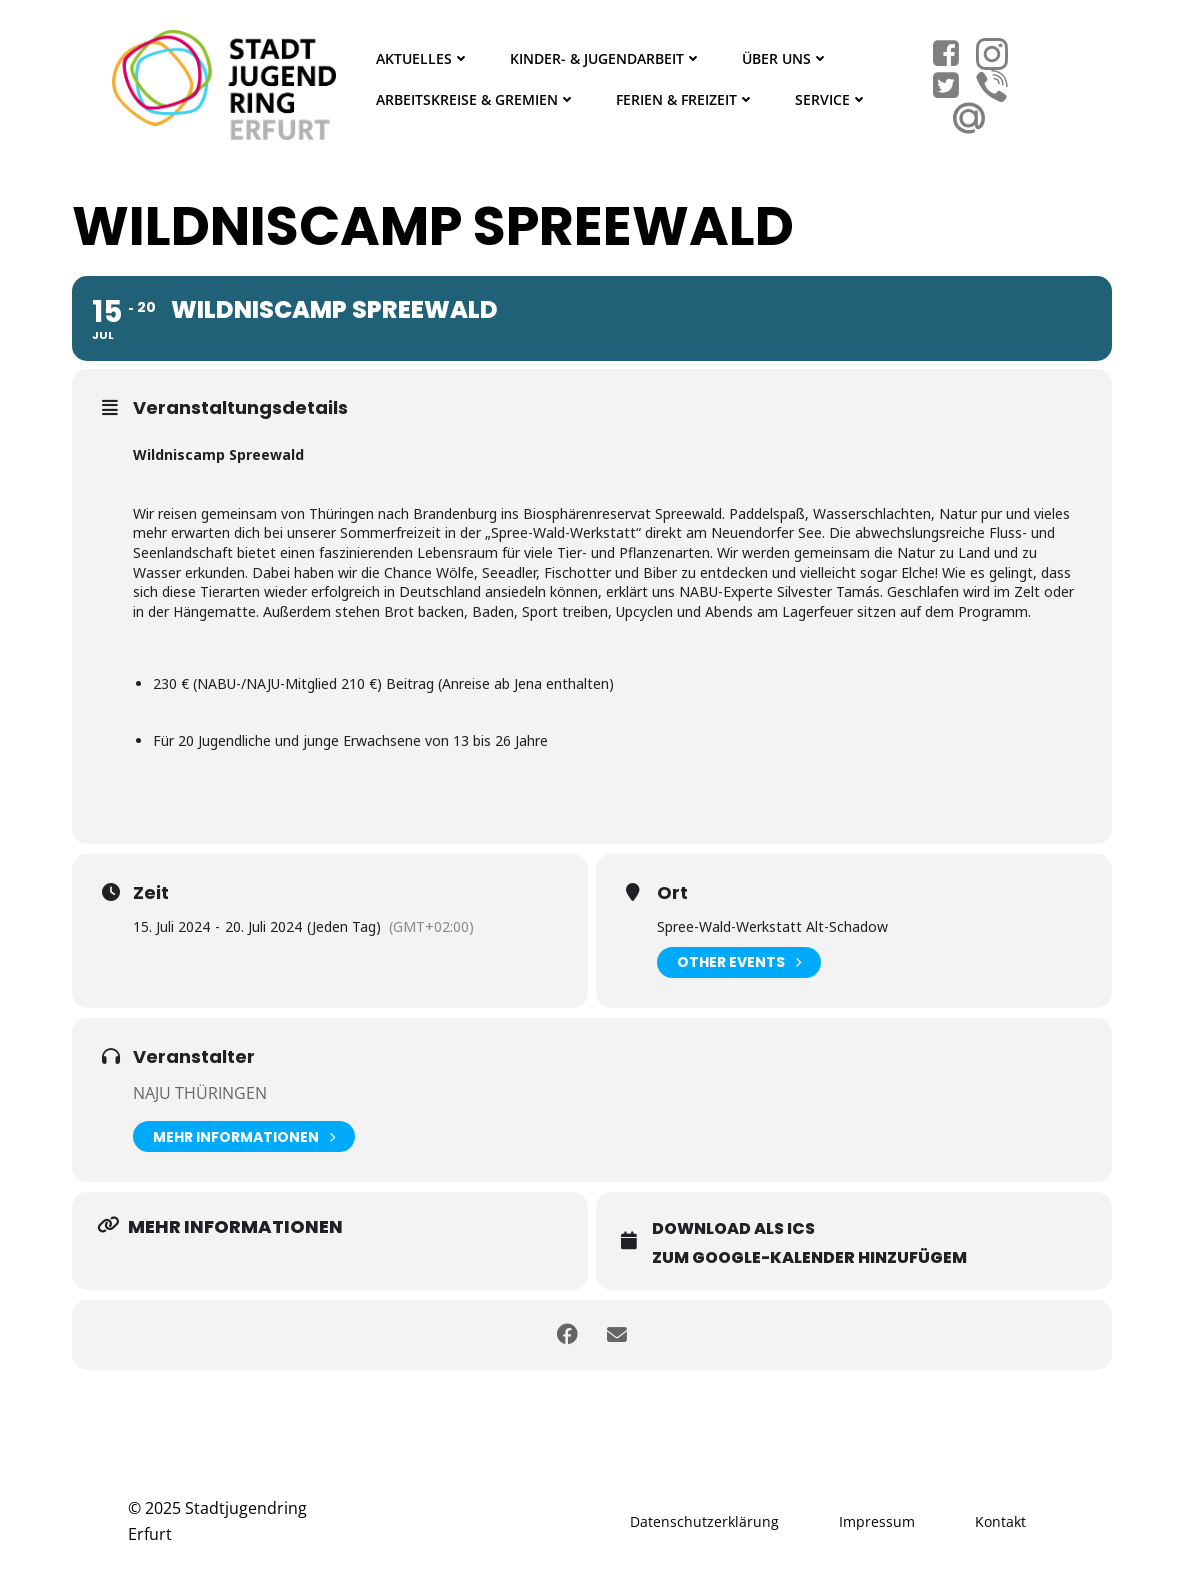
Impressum (877, 1521)
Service (831, 99)
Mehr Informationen (244, 1136)
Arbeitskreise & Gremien (476, 99)
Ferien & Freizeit (685, 99)
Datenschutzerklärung (704, 1521)
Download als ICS (733, 1228)
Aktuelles (423, 58)
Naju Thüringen (200, 1093)
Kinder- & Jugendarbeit (606, 58)
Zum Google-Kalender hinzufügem (809, 1257)
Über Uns (785, 58)
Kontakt (1000, 1521)
